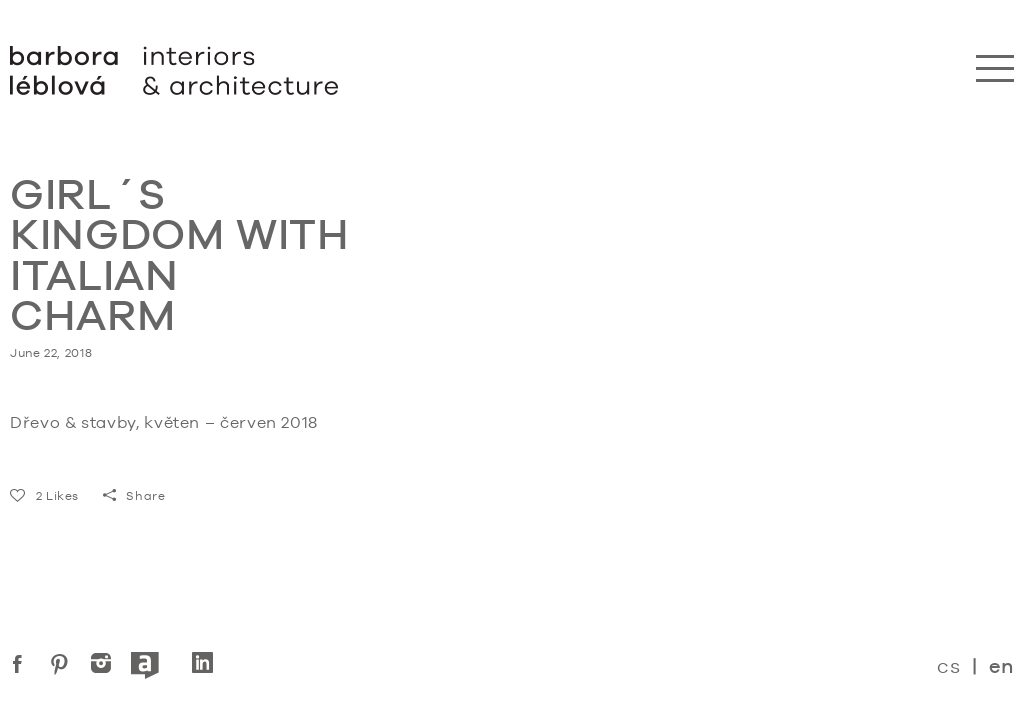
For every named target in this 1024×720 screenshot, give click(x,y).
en (1001, 666)
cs (948, 665)
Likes (44, 496)
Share (134, 496)
